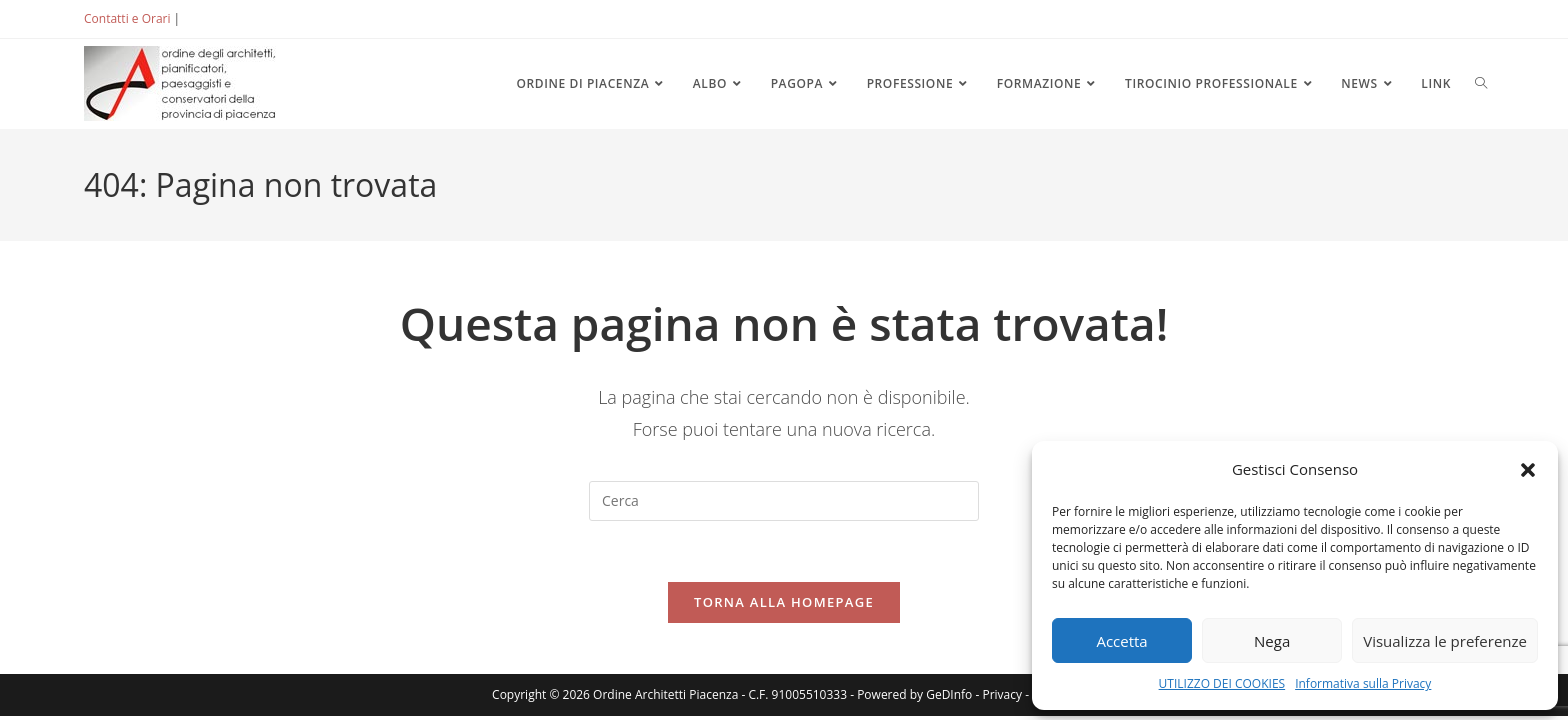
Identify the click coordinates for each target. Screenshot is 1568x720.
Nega (1272, 641)
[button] (1528, 470)
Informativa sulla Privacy (1363, 683)
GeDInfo (949, 694)
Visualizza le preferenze (1445, 641)
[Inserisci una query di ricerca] (784, 501)
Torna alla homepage (784, 602)
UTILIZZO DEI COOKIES (1222, 683)
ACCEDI (216, 18)
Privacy (1002, 694)
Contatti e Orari (127, 18)
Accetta (1121, 641)
